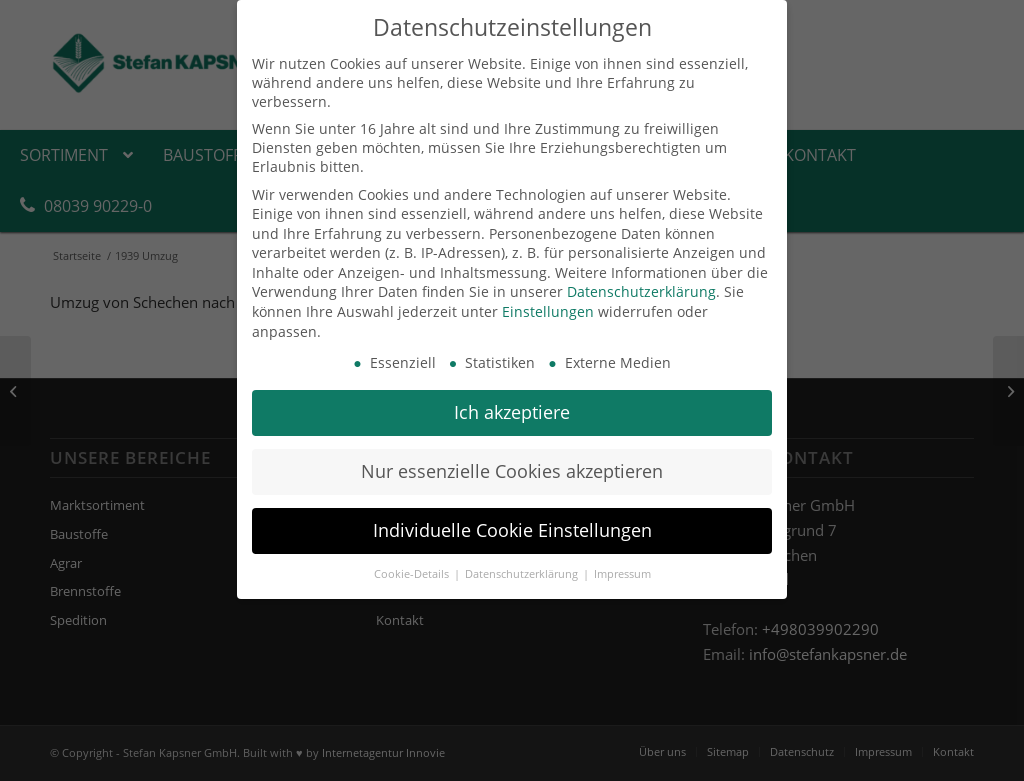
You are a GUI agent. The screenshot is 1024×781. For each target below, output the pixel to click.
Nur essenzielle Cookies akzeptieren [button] (512, 471)
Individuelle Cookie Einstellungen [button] (512, 530)
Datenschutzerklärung (641, 291)
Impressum (622, 574)
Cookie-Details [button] (413, 574)
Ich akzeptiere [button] (512, 412)
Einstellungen (548, 311)
